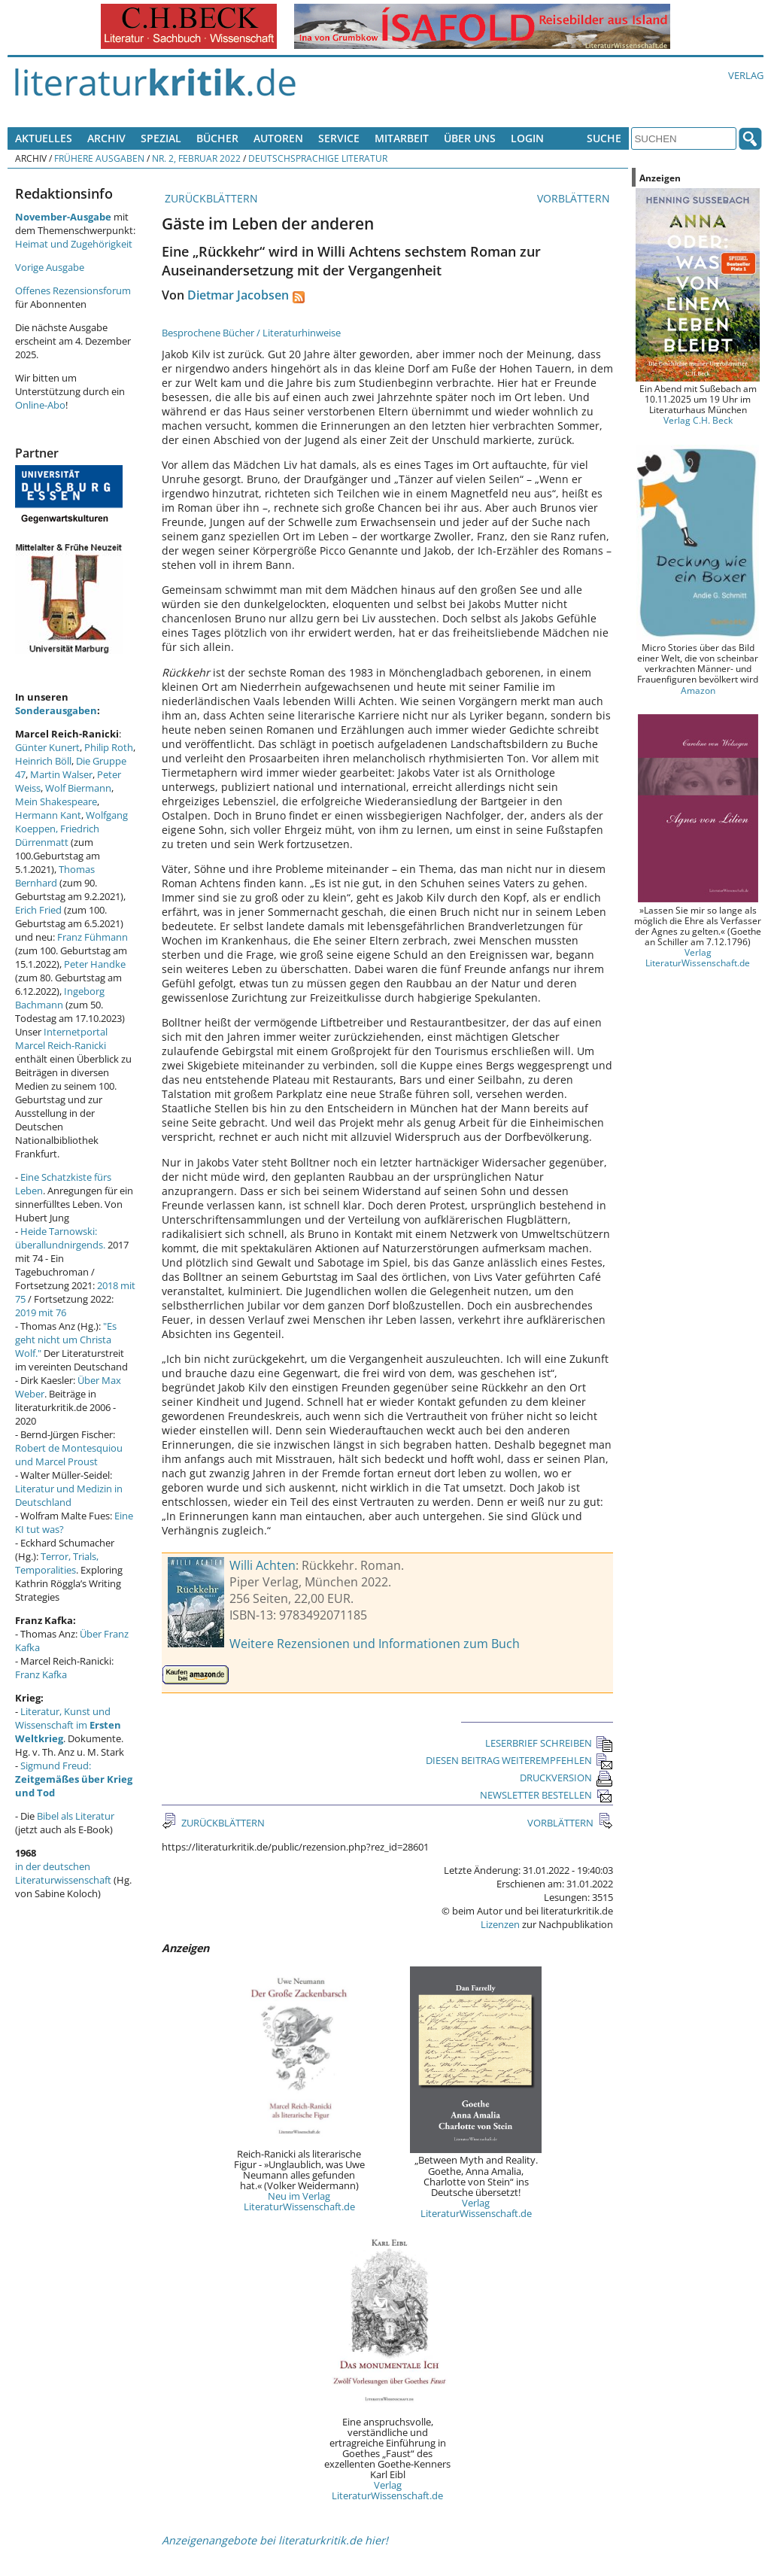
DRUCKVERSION (566, 1777)
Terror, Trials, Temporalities (57, 1563)
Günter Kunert (47, 747)
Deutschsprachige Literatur (317, 158)
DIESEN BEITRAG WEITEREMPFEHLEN (519, 1760)
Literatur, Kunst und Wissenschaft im (68, 1725)
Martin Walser (61, 774)
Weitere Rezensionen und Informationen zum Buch (374, 1643)
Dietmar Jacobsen (238, 295)
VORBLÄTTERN (575, 198)
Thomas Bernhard (55, 876)
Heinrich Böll (43, 761)
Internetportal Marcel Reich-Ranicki (61, 1038)
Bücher (217, 138)
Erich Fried (38, 910)
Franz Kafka (41, 1674)
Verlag (745, 75)
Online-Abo (40, 405)
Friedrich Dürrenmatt (57, 835)
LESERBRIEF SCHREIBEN (549, 1743)
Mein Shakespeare (56, 801)
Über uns (470, 138)
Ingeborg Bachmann (60, 997)
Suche (604, 138)
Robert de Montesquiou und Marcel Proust (69, 1454)
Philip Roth (108, 747)
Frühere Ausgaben (99, 158)
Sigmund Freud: (73, 1779)
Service (339, 138)
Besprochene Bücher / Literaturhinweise (251, 332)
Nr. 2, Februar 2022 (196, 158)
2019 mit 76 (40, 1312)
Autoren (278, 138)
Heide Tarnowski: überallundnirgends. (60, 1238)
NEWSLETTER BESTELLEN (546, 1795)
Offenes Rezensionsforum (73, 290)
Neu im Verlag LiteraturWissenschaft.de (299, 2201)
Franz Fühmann (92, 937)
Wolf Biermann (78, 788)
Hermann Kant (48, 815)
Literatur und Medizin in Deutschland (69, 1495)
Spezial (161, 138)
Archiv (106, 138)
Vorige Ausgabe (49, 267)
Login (527, 138)
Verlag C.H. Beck (698, 420)
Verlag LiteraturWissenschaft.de (476, 2208)
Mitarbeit (402, 138)
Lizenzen (500, 1924)
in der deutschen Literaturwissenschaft (63, 1873)
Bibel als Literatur (75, 1816)
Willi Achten (262, 1565)
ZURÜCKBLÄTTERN (210, 198)
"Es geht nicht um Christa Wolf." (66, 1339)
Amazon (698, 690)
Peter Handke (95, 964)
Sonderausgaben (56, 710)
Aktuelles (43, 138)
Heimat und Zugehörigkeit (73, 244)
